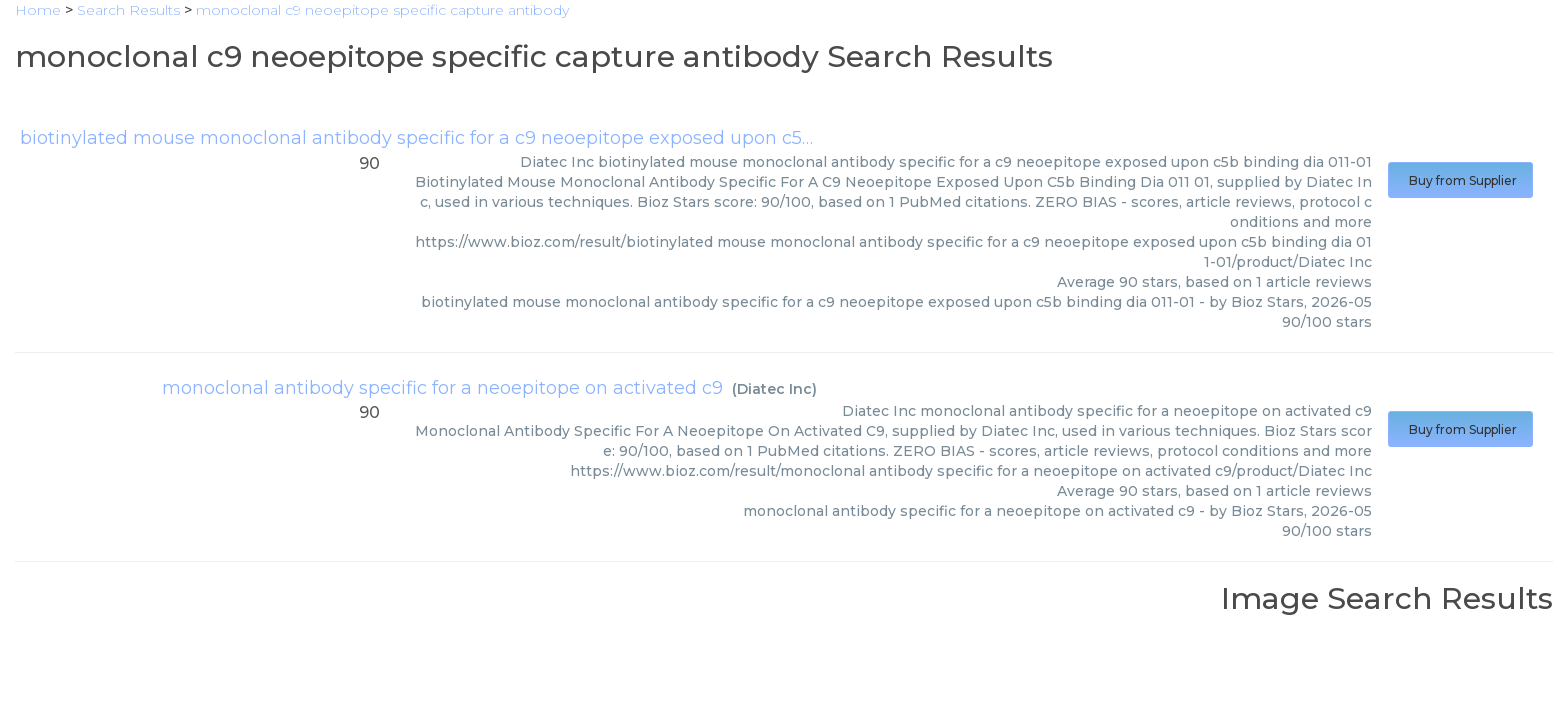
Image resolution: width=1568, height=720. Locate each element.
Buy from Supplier (1460, 180)
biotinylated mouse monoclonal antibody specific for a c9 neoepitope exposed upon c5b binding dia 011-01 (498, 138)
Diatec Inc (774, 389)
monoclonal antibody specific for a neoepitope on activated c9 (442, 388)
